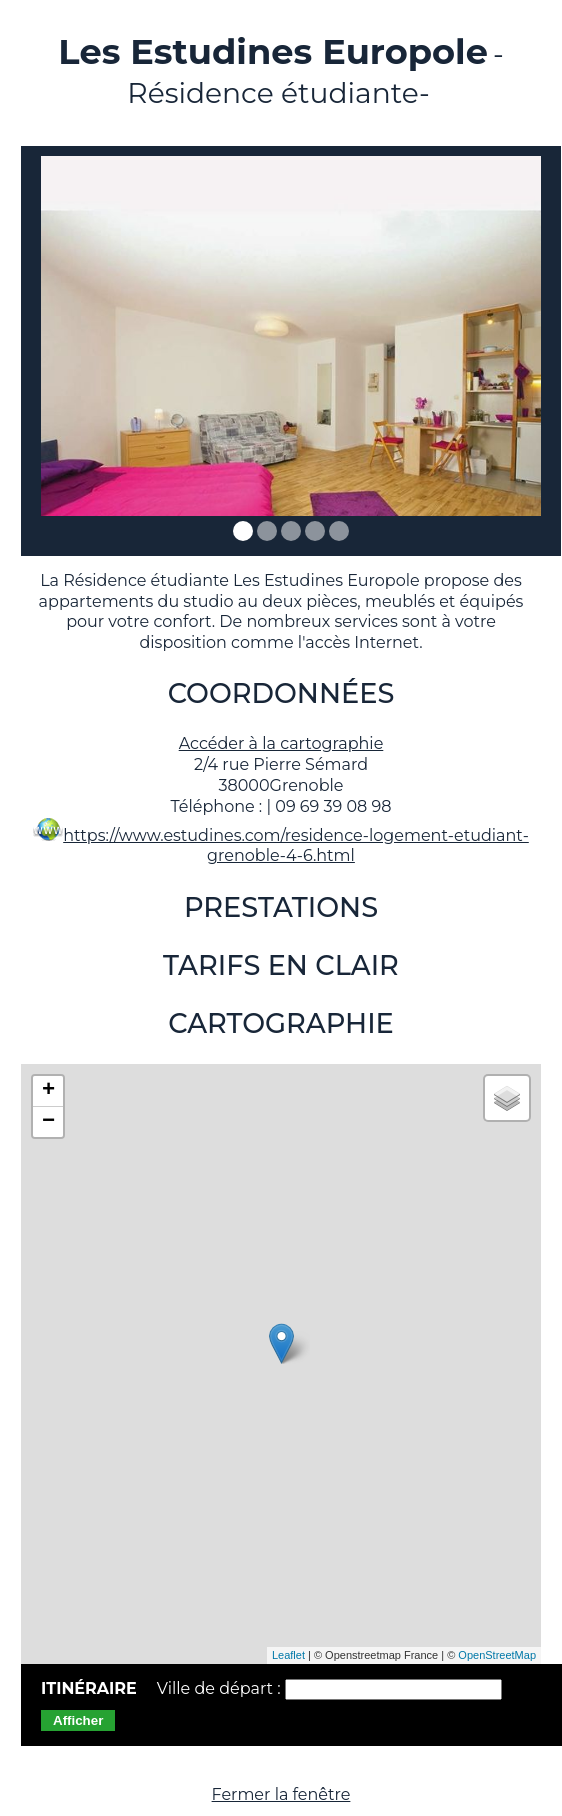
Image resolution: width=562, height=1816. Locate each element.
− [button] (48, 1122)
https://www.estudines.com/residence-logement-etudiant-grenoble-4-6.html (296, 846)
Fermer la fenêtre (281, 1794)
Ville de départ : (221, 1688)
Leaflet (288, 1655)
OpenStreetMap (497, 1655)
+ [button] (48, 1091)
